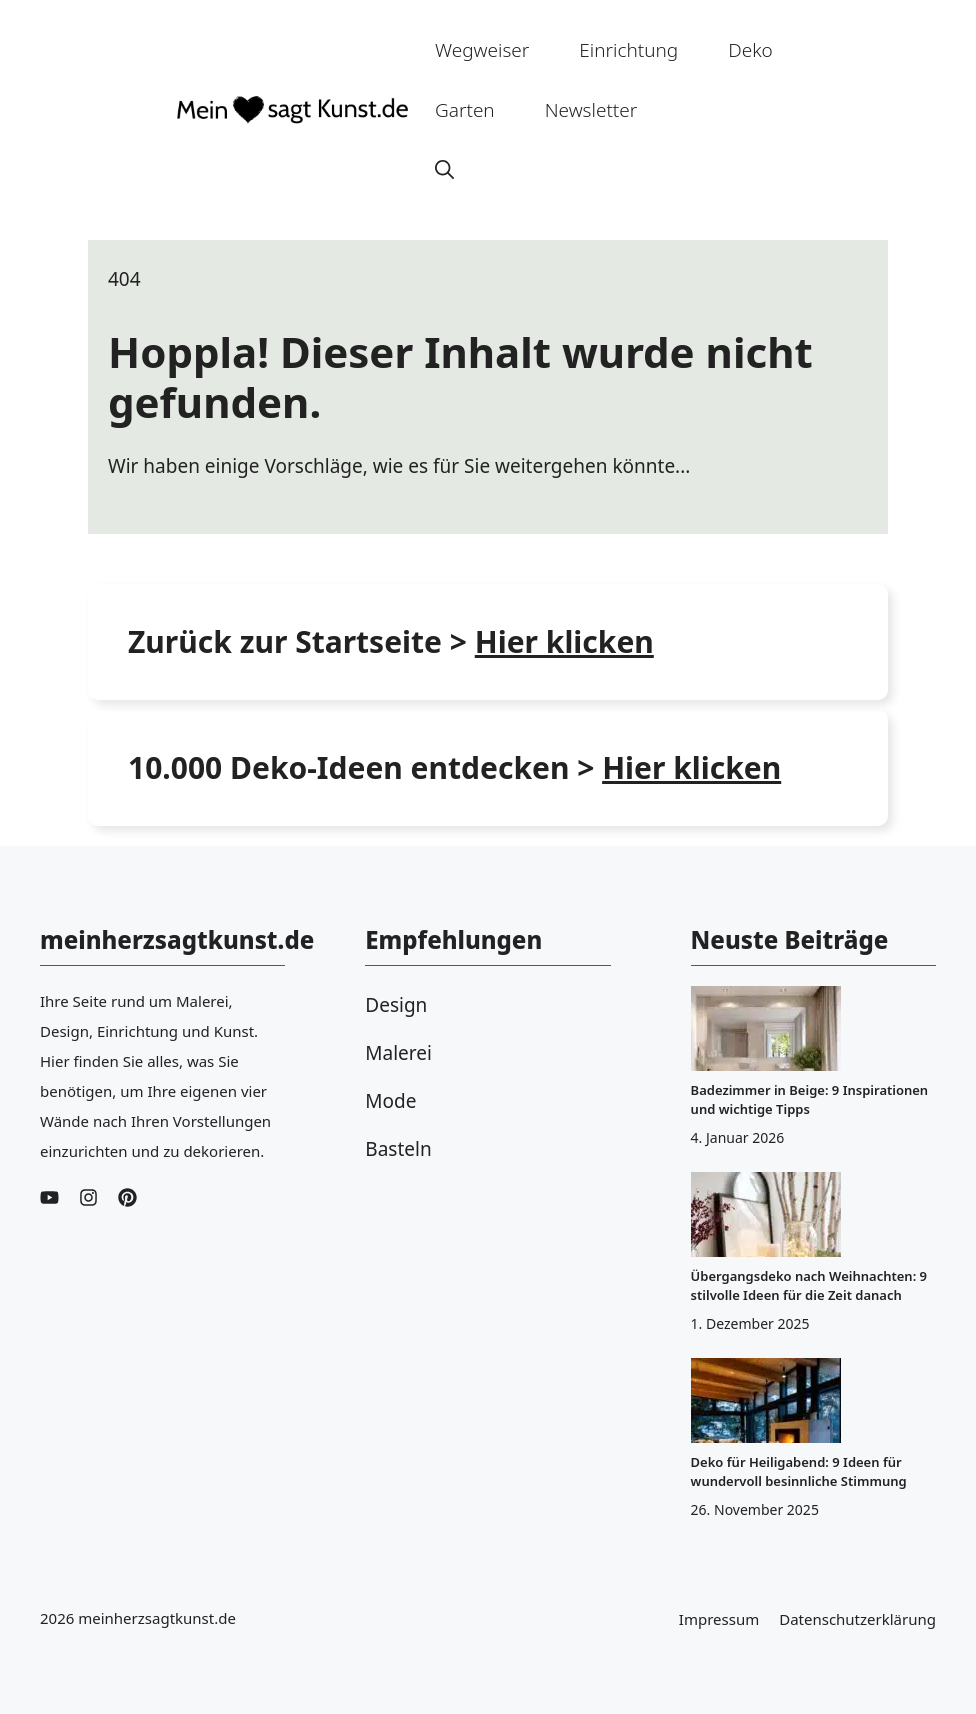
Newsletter (591, 110)
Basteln (398, 1149)
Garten (465, 110)
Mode (390, 1101)
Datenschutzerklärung (857, 1619)
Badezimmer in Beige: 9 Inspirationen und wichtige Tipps (810, 1099)
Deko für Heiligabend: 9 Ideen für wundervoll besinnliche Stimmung (799, 1471)
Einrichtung (628, 50)
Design (396, 1005)
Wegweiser (482, 50)
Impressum (719, 1619)
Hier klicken (691, 767)
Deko (750, 50)
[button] (444, 170)
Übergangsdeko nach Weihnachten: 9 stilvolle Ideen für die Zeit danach (809, 1285)
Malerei (398, 1053)
